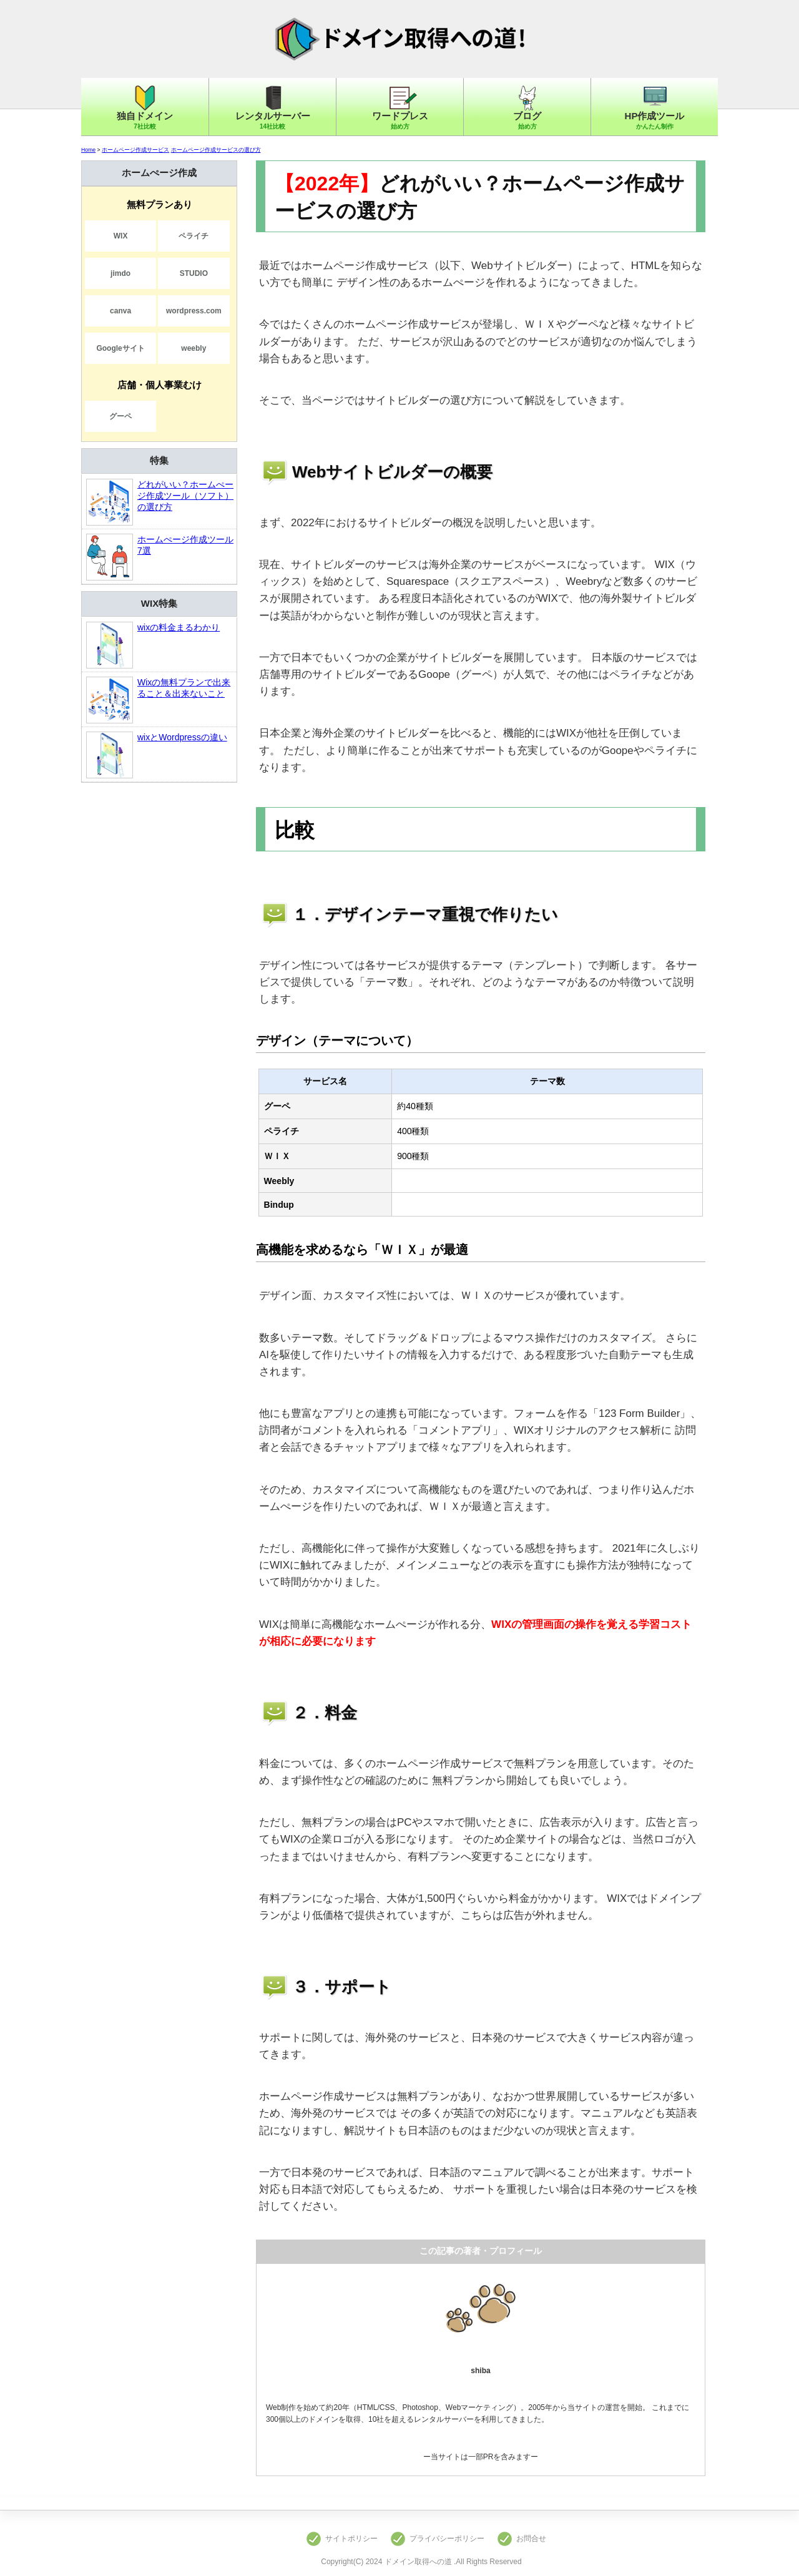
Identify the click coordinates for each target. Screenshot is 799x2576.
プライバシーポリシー (446, 2538)
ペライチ (193, 236)
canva (120, 310)
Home (88, 150)
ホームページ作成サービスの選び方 (216, 150)
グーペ (120, 416)
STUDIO (194, 273)
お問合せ (531, 2538)
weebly (193, 348)
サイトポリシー (351, 2538)
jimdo (120, 273)
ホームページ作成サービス (135, 150)
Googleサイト (120, 348)
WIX (121, 236)
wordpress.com (194, 310)
